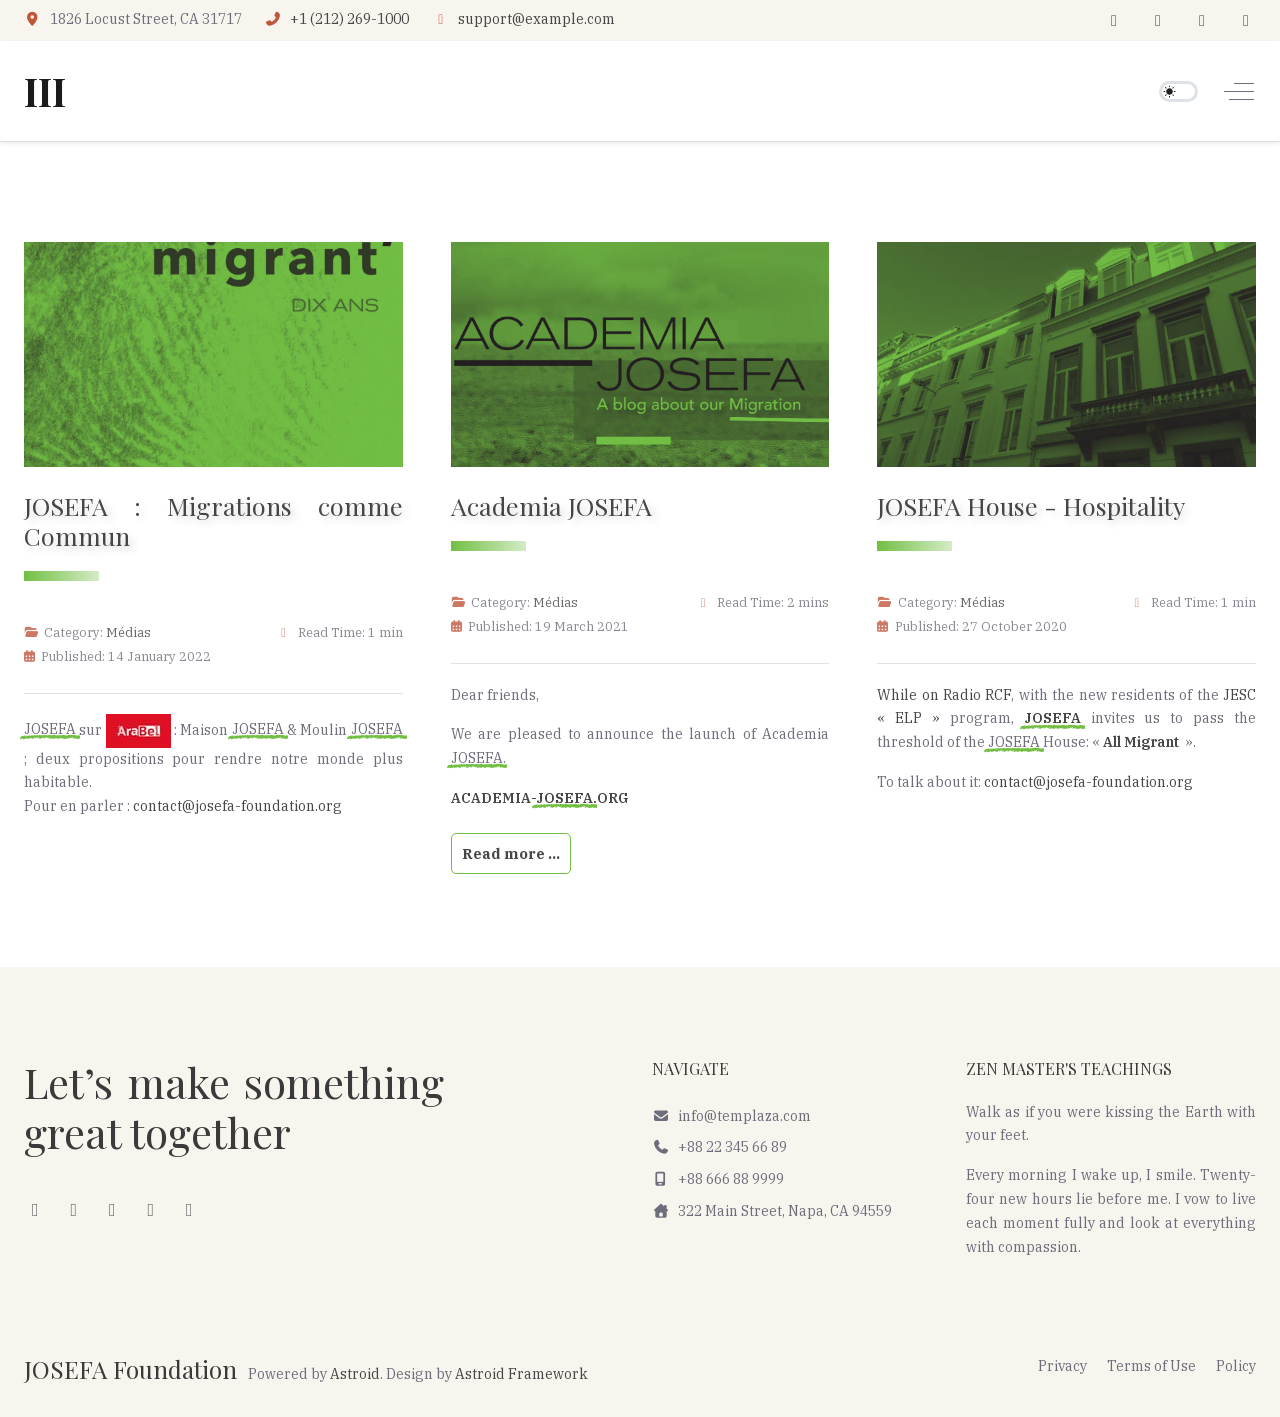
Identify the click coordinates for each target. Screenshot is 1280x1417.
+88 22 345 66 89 (719, 1147)
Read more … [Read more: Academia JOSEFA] (511, 853)
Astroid (355, 1374)
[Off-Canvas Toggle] (1239, 91)
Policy (1236, 1366)
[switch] (1178, 91)
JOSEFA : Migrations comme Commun (213, 520)
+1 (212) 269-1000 (349, 19)
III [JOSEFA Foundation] (45, 91)
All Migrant (1144, 742)
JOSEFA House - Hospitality (1031, 505)
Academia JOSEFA (551, 505)
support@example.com (536, 19)
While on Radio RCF (944, 695)
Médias (128, 632)
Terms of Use (1151, 1366)
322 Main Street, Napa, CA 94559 (772, 1211)
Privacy (1062, 1366)
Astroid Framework (521, 1374)
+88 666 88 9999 (718, 1179)
